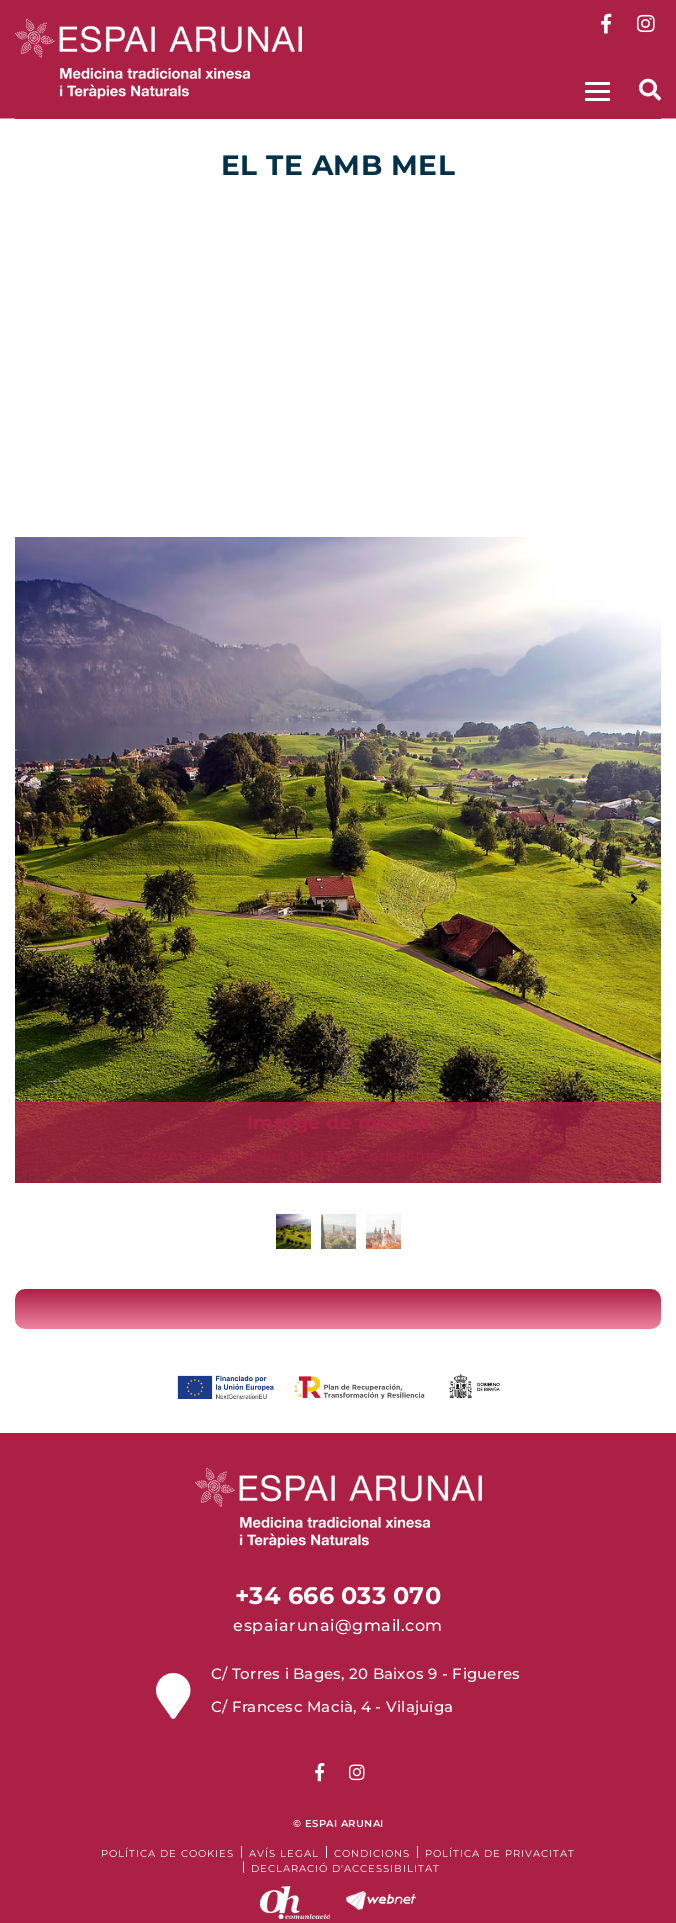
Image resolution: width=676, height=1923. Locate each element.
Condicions (372, 1853)
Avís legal (284, 1853)
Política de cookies (167, 1853)
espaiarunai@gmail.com (338, 1625)
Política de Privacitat (500, 1853)
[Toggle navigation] (595, 88)
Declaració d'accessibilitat (345, 1868)
